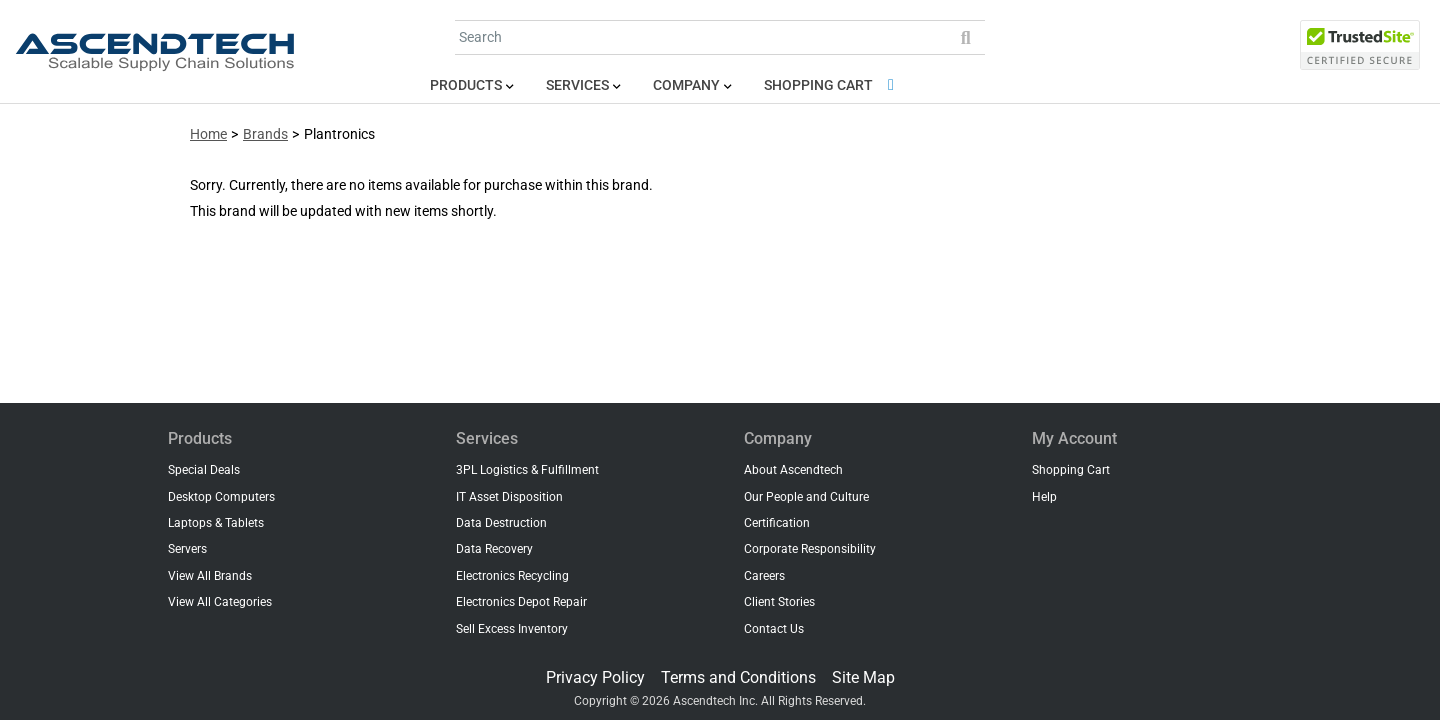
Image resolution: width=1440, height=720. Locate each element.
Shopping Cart (832, 85)
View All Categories (220, 602)
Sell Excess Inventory (512, 629)
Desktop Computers (221, 497)
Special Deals (204, 470)
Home (208, 134)
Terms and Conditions (738, 677)
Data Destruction (501, 523)
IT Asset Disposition (509, 497)
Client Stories (779, 602)
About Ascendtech (793, 470)
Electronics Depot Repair (521, 602)
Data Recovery (494, 549)
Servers (187, 549)
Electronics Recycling (512, 576)
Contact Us (774, 629)
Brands (265, 134)
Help (1044, 497)
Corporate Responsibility (810, 549)
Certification (777, 523)
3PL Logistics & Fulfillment (527, 470)
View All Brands (210, 576)
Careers (764, 576)
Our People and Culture (806, 497)
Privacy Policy (595, 677)
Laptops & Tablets (216, 523)
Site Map (863, 677)
